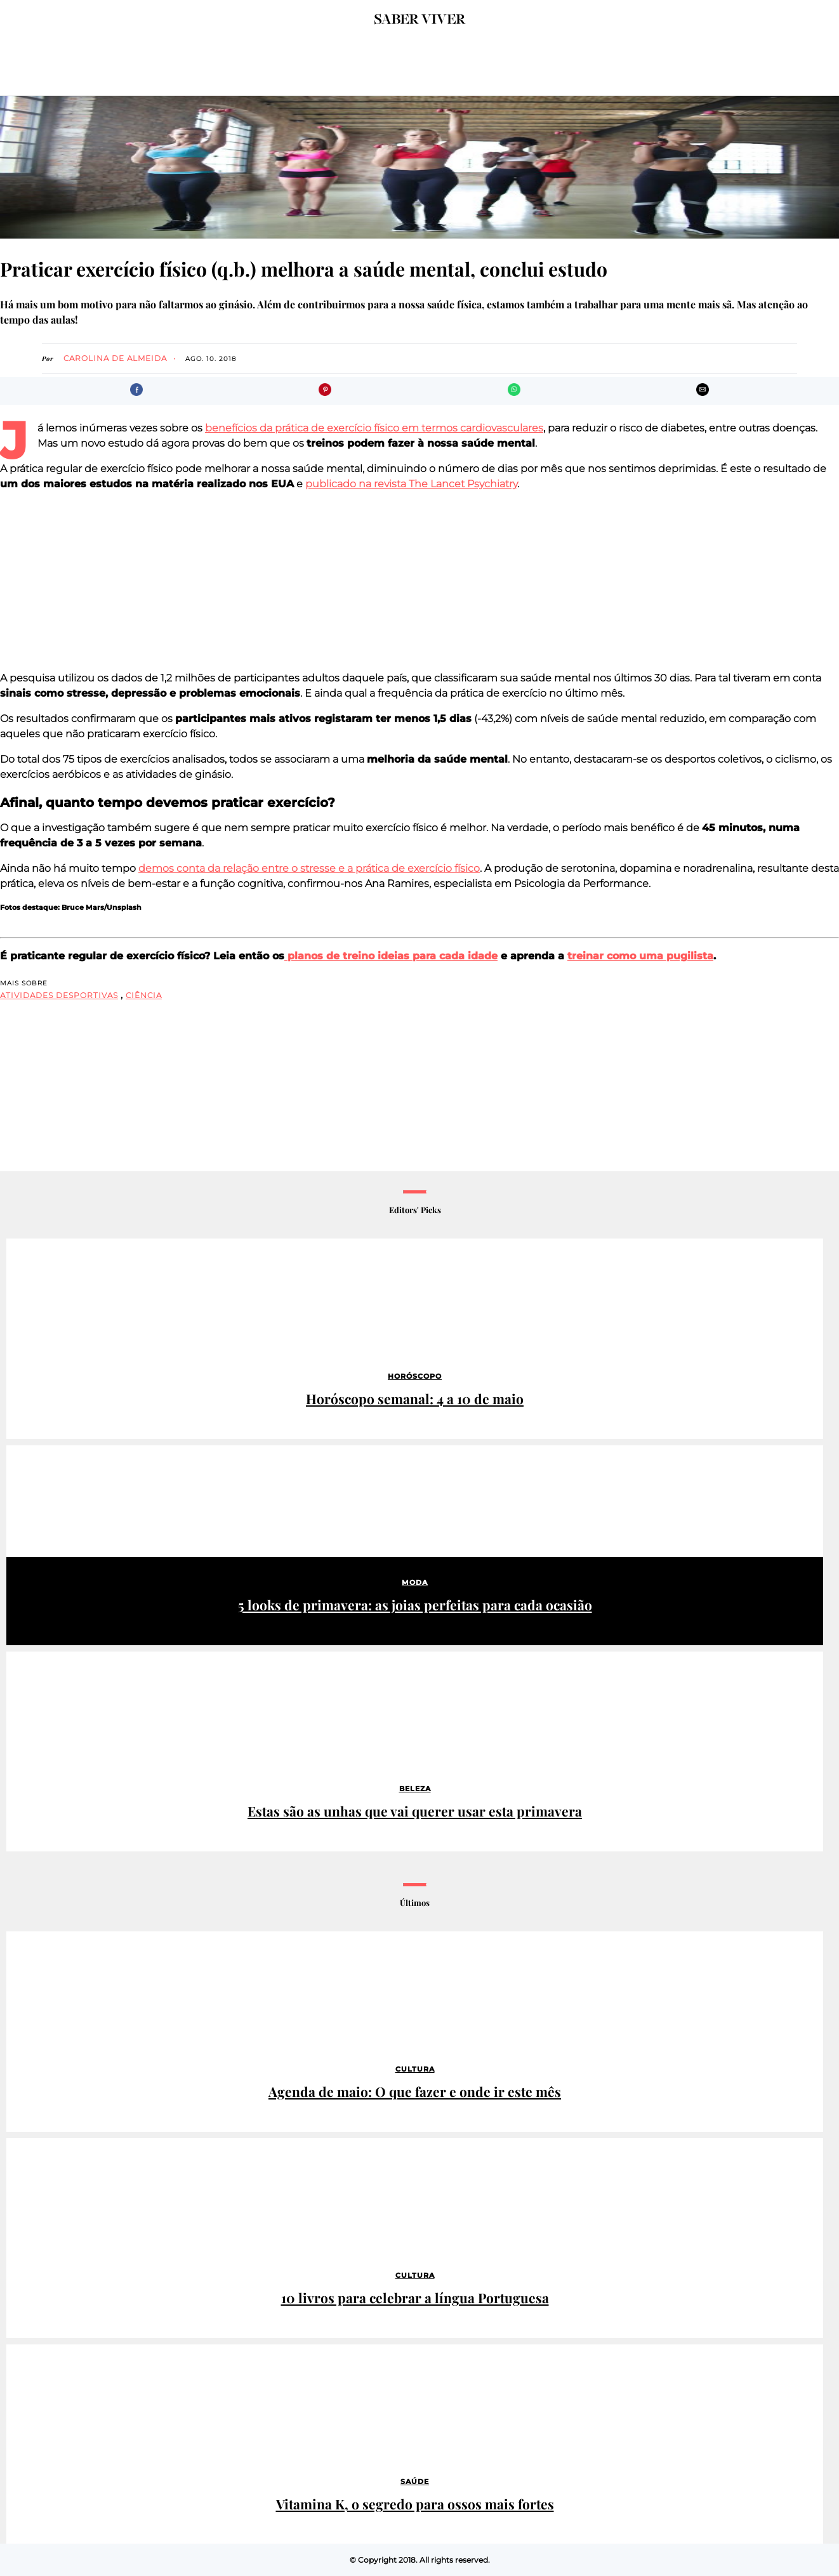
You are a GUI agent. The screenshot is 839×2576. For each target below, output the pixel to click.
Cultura (415, 2069)
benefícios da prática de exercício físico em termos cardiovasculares (374, 428)
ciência (144, 995)
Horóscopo (415, 1376)
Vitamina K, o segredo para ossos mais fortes (415, 2504)
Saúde (414, 2481)
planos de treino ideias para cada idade (391, 956)
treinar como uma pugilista (640, 956)
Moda (415, 1582)
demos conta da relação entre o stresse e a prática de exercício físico (309, 868)
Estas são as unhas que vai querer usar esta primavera (415, 1811)
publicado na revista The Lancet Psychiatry (411, 484)
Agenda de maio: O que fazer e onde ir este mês (414, 2091)
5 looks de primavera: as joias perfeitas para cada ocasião (415, 1604)
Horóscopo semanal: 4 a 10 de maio (415, 1398)
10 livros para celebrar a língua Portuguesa (415, 2297)
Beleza (415, 1788)
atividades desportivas (59, 995)
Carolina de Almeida (115, 358)
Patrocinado (40, 1457)
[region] (419, 581)
